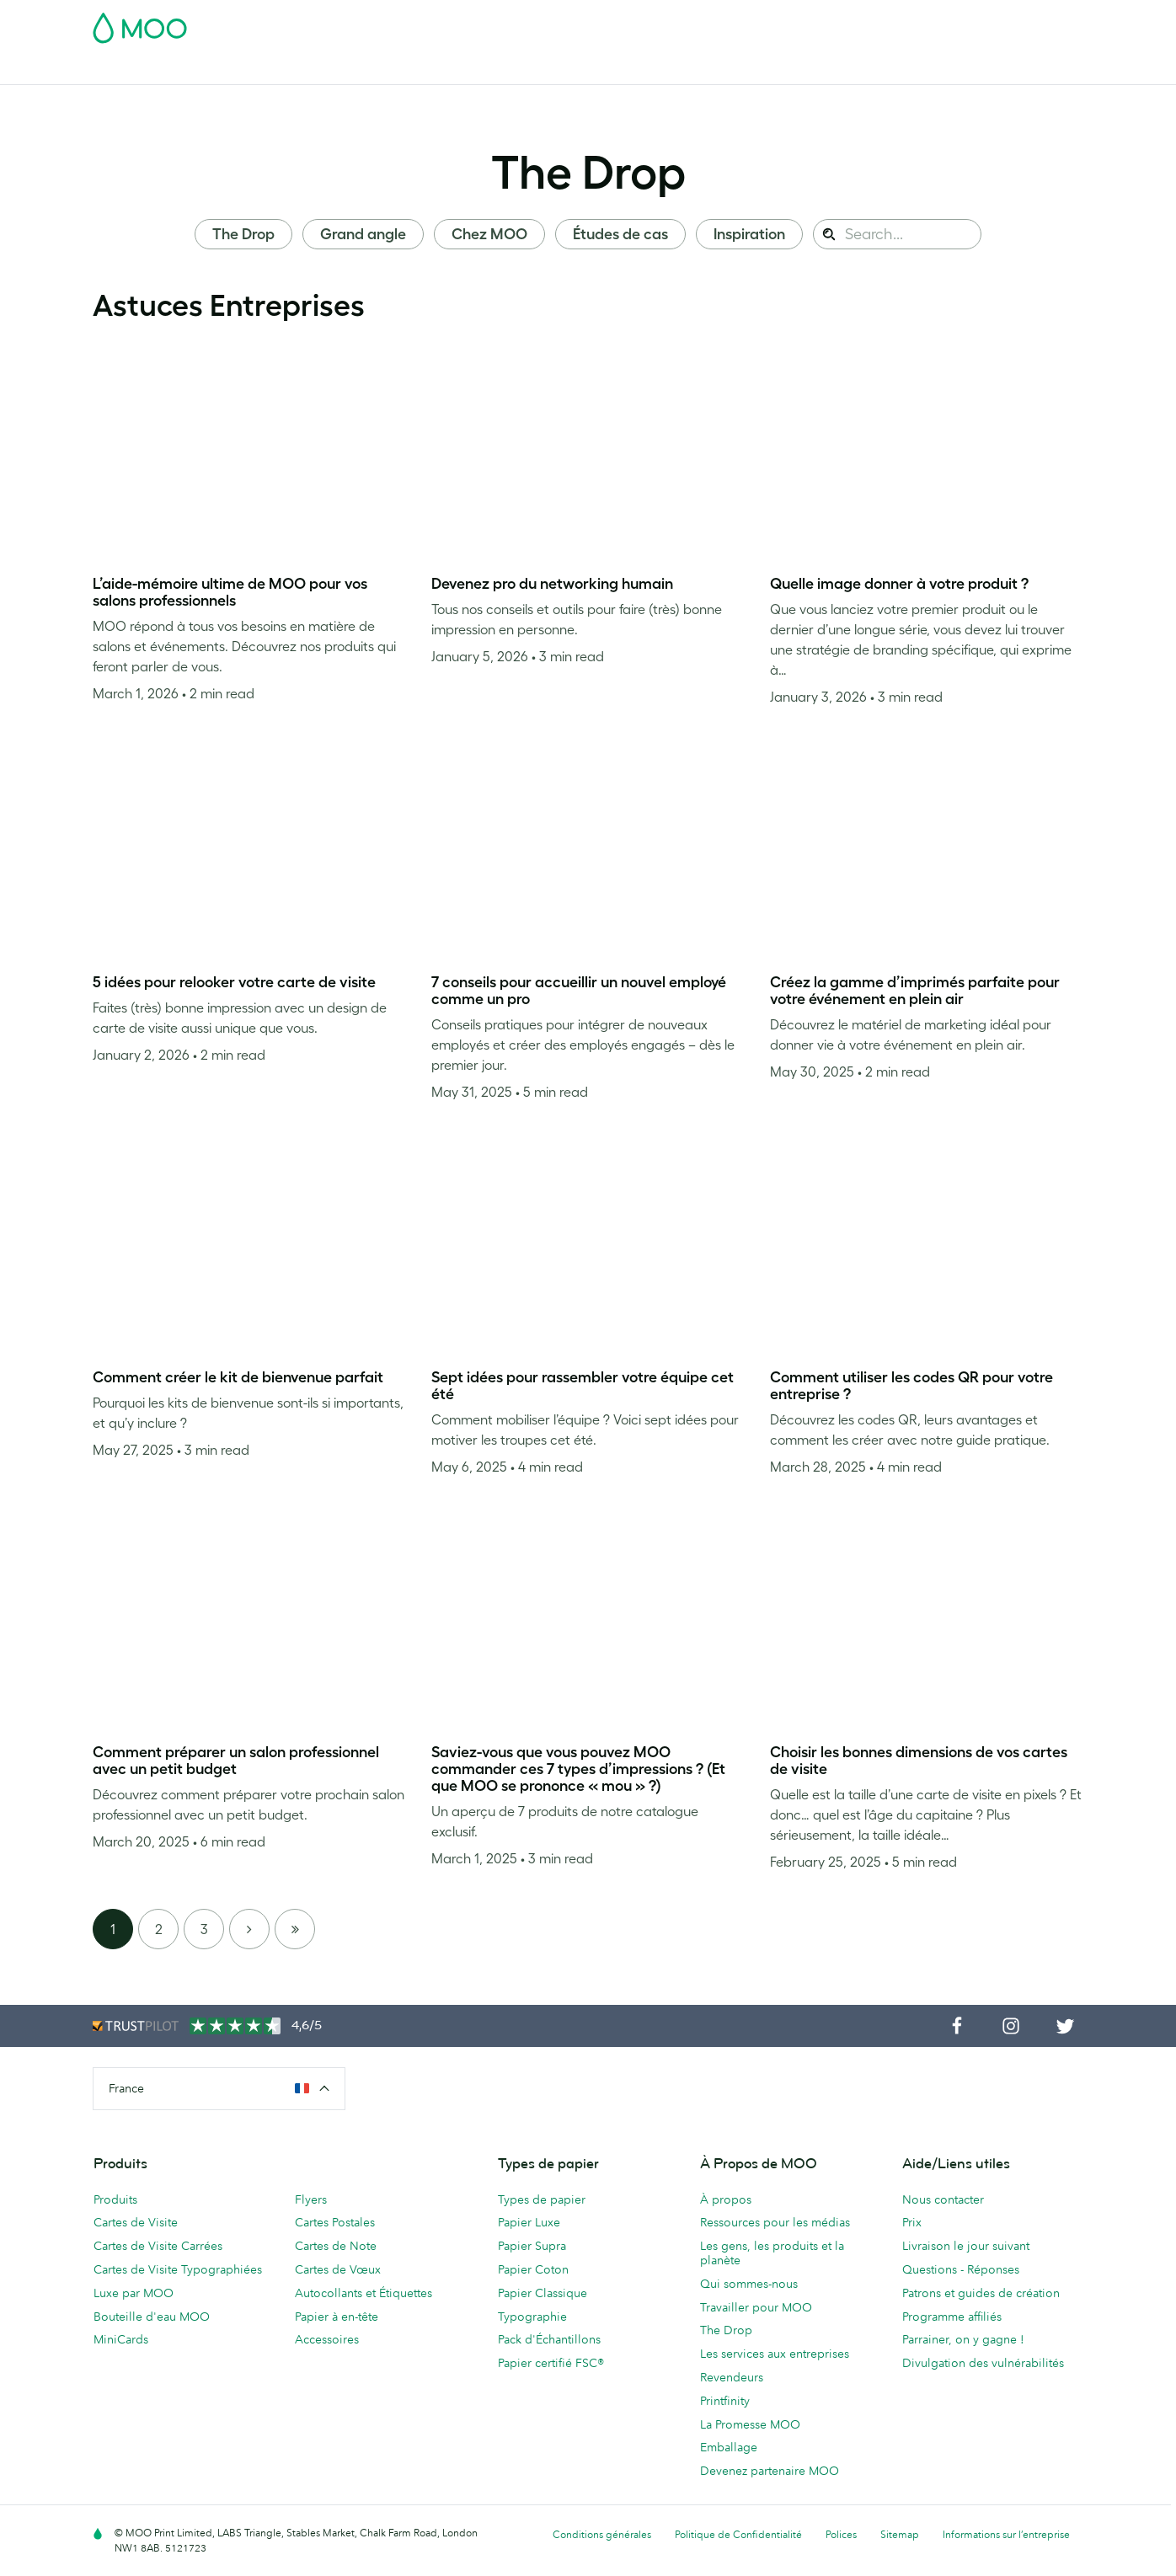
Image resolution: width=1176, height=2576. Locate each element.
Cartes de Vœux (338, 2269)
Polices (841, 2534)
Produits (115, 2199)
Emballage (728, 2447)
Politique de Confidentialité (738, 2534)
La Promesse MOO (750, 2424)
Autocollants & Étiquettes (375, 69)
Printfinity (725, 2400)
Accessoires (621, 69)
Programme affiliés (952, 2316)
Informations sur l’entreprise (1006, 2534)
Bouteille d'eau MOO (152, 2316)
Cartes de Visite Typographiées (178, 2269)
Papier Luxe (529, 2222)
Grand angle (363, 234)
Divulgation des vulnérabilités (983, 2362)
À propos (725, 2199)
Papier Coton (533, 2269)
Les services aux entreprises (774, 2353)
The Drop (588, 172)
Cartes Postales (242, 69)
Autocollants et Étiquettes (363, 2293)
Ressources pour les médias (775, 2222)
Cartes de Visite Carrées (158, 2245)
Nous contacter (943, 2199)
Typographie (532, 2316)
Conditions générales (602, 2534)
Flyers (481, 69)
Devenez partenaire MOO (769, 2470)
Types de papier (541, 2199)
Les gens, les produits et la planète (772, 2253)
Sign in (877, 22)
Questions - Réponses (960, 2269)
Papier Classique (542, 2293)
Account (820, 22)
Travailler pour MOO (756, 2307)
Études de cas (620, 234)
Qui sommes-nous (749, 2283)
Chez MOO (489, 234)
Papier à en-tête (336, 2316)
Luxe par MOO (134, 2293)
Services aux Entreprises (741, 69)
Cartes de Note (336, 2245)
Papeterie (543, 69)
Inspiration (749, 234)
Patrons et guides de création (981, 2293)
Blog (840, 69)
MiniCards (121, 2339)
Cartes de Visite (136, 69)
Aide (883, 69)
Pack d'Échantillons (728, 22)
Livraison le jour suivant (965, 2245)
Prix (912, 2222)
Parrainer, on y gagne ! (963, 2339)
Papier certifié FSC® (551, 2362)
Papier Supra (532, 2245)
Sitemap (899, 2534)
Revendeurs (731, 2377)
